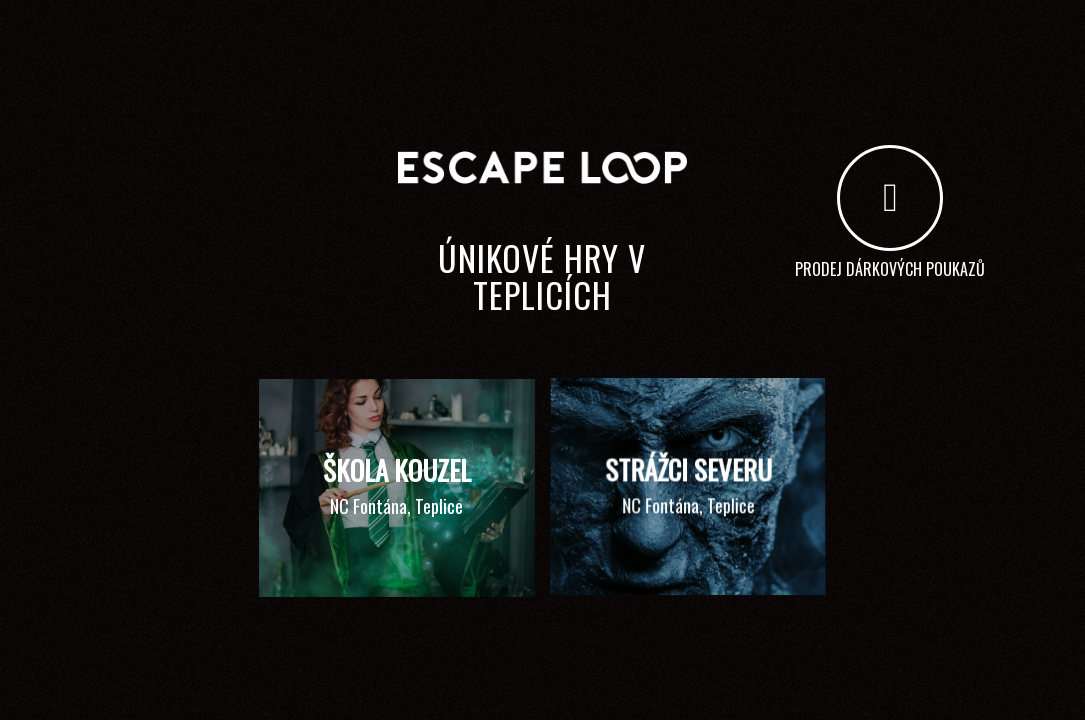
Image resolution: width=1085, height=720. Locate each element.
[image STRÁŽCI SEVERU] (695, 495)
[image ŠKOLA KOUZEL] (404, 495)
